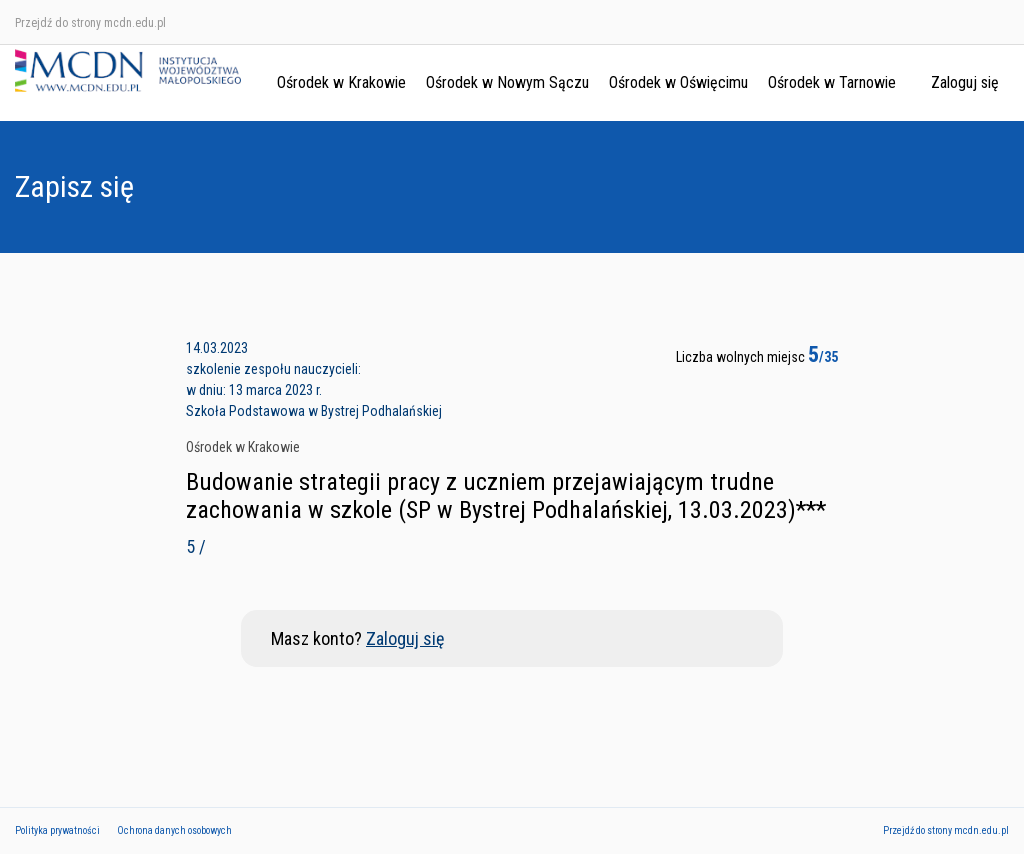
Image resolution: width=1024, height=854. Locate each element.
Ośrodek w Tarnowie (832, 82)
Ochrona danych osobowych (174, 830)
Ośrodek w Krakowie (341, 82)
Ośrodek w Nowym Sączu (507, 82)
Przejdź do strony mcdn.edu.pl (90, 23)
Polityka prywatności (57, 830)
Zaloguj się (965, 82)
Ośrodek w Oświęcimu (678, 82)
